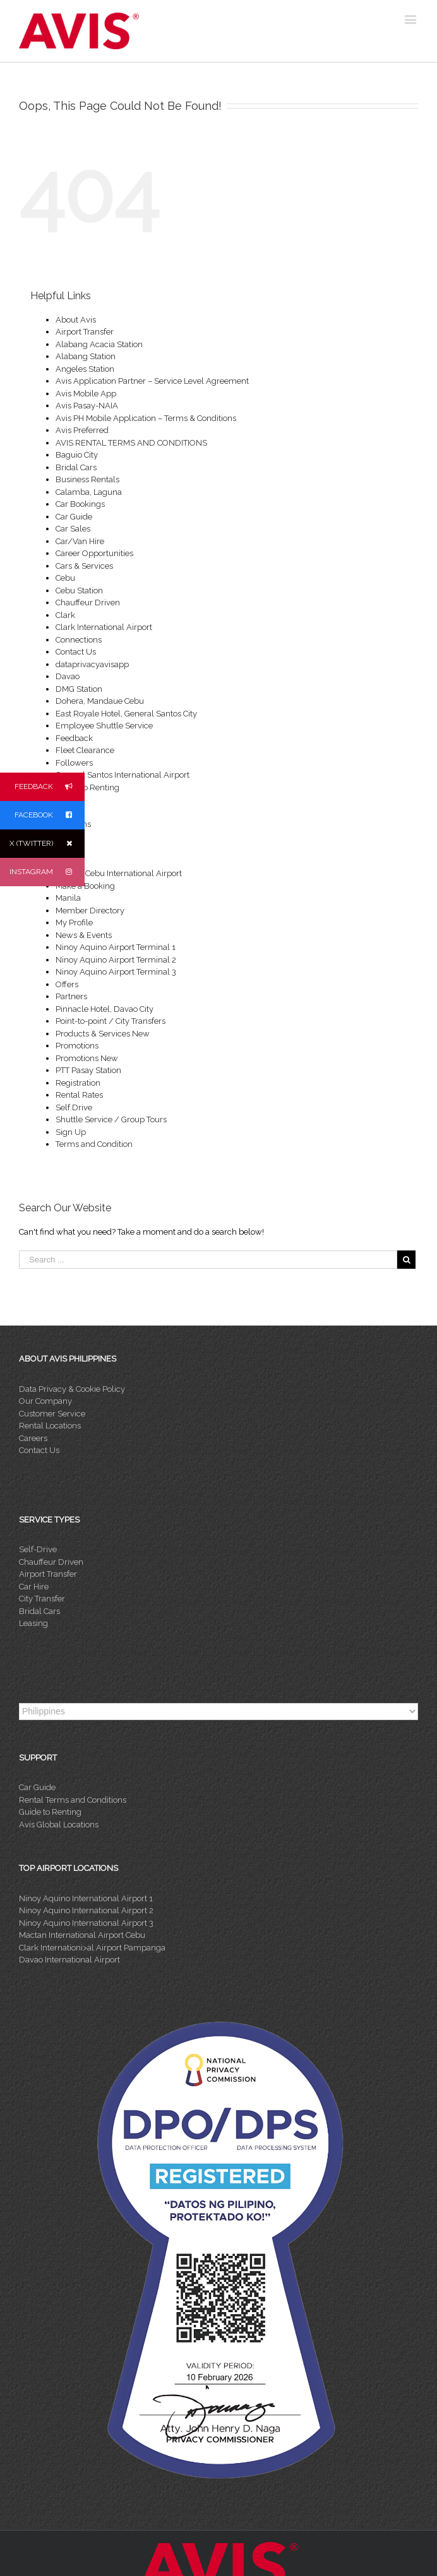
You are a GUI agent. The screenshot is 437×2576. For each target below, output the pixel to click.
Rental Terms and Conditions (72, 1800)
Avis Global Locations (59, 1824)
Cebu (65, 578)
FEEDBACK (50, 787)
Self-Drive (38, 1549)
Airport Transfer (85, 331)
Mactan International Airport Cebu (82, 1935)
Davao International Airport (69, 1959)
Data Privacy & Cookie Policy (72, 1389)
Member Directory (90, 910)
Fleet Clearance (85, 750)
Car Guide (74, 516)
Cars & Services (84, 566)
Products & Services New (103, 1033)
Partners (71, 996)
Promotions (77, 1045)
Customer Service (52, 1413)
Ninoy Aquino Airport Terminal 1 (116, 947)
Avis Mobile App (86, 393)
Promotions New (87, 1058)
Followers (74, 763)
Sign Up (71, 1132)
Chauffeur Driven (88, 602)
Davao (68, 676)
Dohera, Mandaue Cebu (100, 701)
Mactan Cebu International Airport (119, 873)
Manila (68, 898)
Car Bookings (80, 504)
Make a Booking (85, 886)
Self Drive (74, 1107)
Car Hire (34, 1586)
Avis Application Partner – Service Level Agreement (152, 381)
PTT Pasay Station (88, 1070)
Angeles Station (85, 369)
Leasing (33, 1623)
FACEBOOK (50, 815)
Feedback (74, 738)
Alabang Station (86, 356)
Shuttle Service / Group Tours (111, 1119)
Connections (79, 639)
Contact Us (76, 651)
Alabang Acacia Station (99, 344)
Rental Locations (50, 1425)
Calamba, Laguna (89, 492)
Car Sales (73, 528)
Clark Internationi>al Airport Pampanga (92, 1947)
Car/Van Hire (80, 541)
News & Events (84, 935)
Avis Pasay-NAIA (87, 405)
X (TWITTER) (47, 843)
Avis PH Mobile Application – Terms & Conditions (146, 418)
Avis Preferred (82, 430)
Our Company (45, 1401)
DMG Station (79, 689)
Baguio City (77, 455)
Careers (33, 1438)
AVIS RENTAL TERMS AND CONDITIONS (131, 443)
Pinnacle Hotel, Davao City (104, 1009)
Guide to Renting (50, 1812)
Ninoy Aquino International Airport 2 (86, 1910)
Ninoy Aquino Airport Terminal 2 (116, 960)
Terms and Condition (94, 1144)
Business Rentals (87, 479)
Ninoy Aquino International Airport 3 (86, 1923)
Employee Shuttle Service (104, 725)
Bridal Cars (76, 467)
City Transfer (42, 1598)
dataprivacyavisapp (92, 664)
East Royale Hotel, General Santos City (126, 713)
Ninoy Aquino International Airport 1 (86, 1898)
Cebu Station (79, 590)
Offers (67, 984)
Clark (65, 615)
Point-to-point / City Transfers (110, 1021)
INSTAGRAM (47, 872)
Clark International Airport (104, 627)
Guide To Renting (87, 787)
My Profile (74, 922)
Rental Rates (79, 1095)
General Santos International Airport (122, 775)
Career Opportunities (94, 553)
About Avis (76, 319)
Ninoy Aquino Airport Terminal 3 (116, 971)
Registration (78, 1083)
